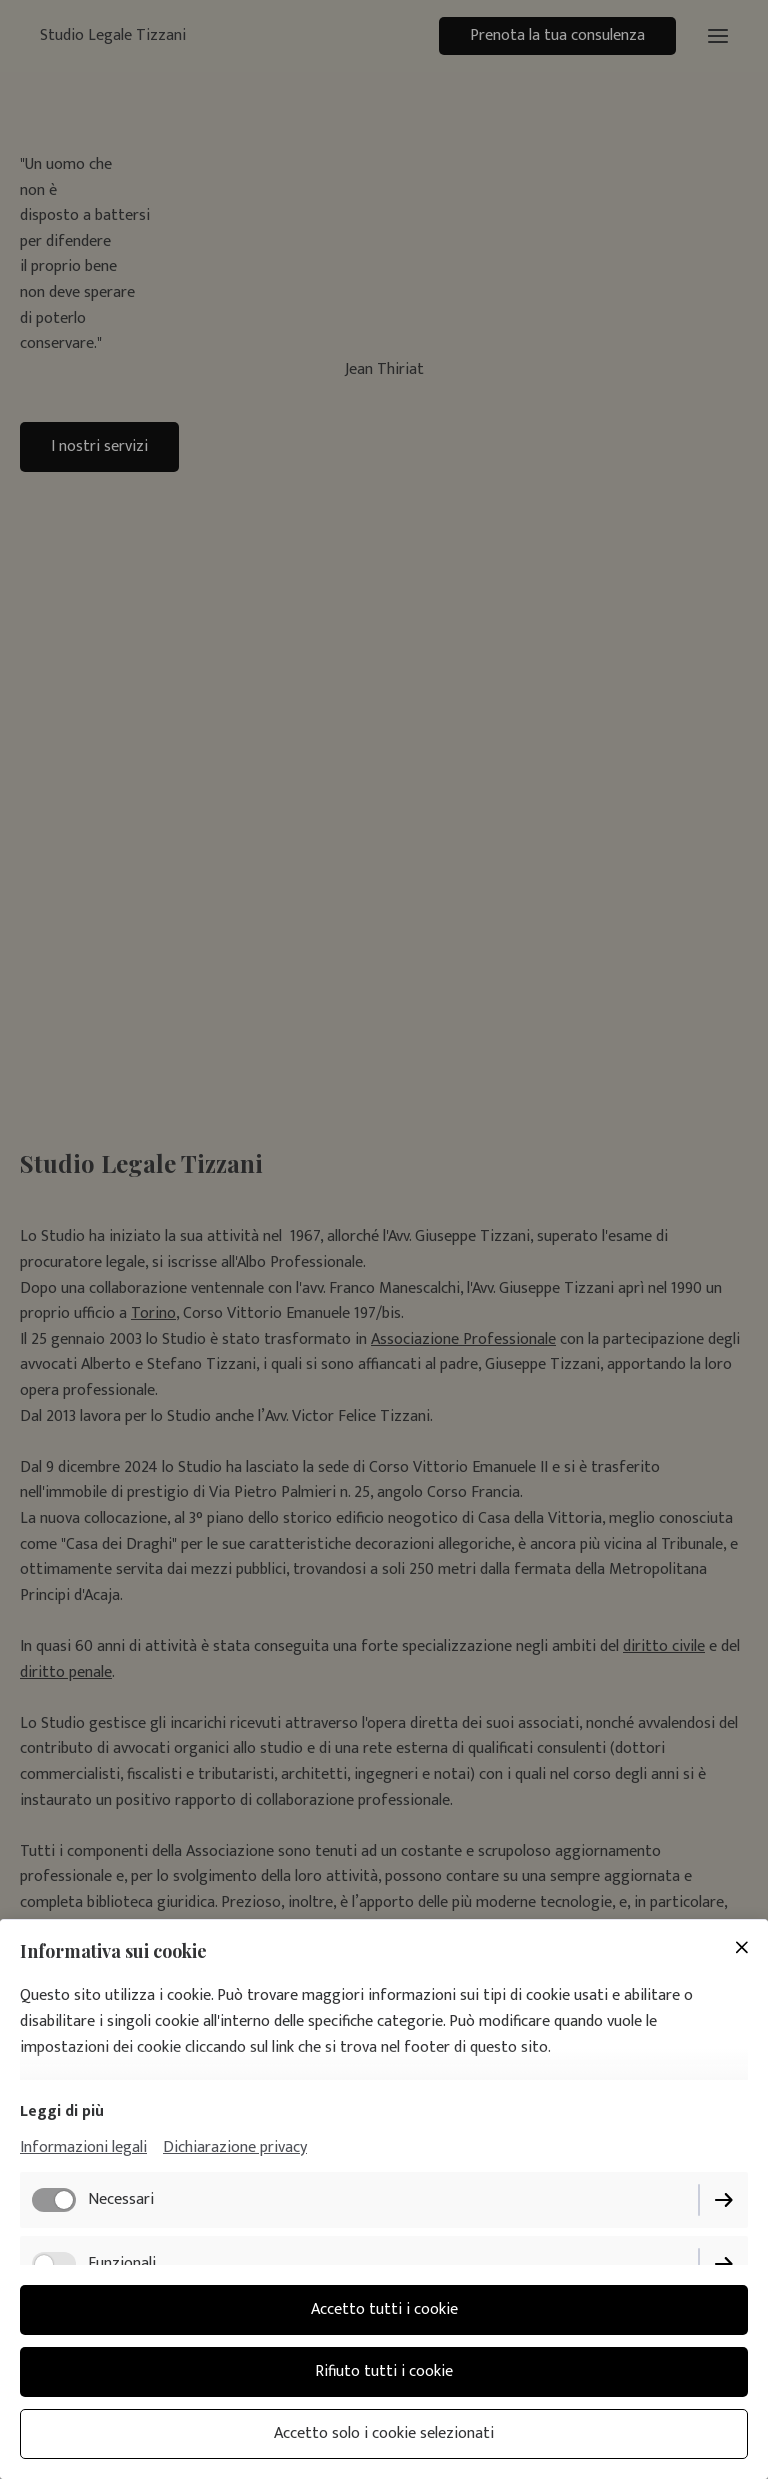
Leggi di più (62, 2111)
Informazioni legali (83, 2147)
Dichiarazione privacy (235, 2147)
